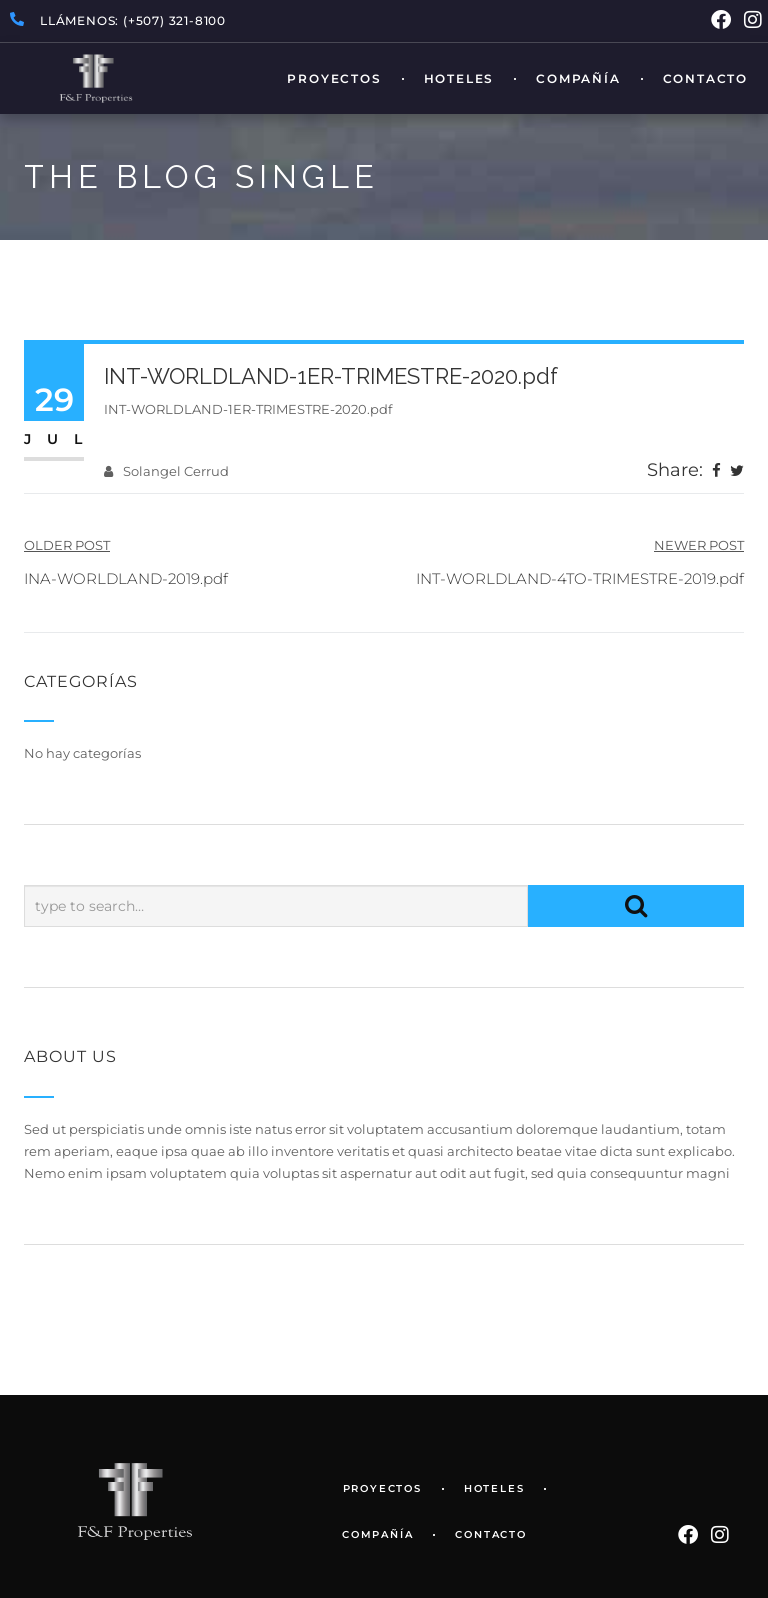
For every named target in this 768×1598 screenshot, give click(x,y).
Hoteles (459, 79)
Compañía (578, 79)
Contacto (705, 79)
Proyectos (334, 79)
